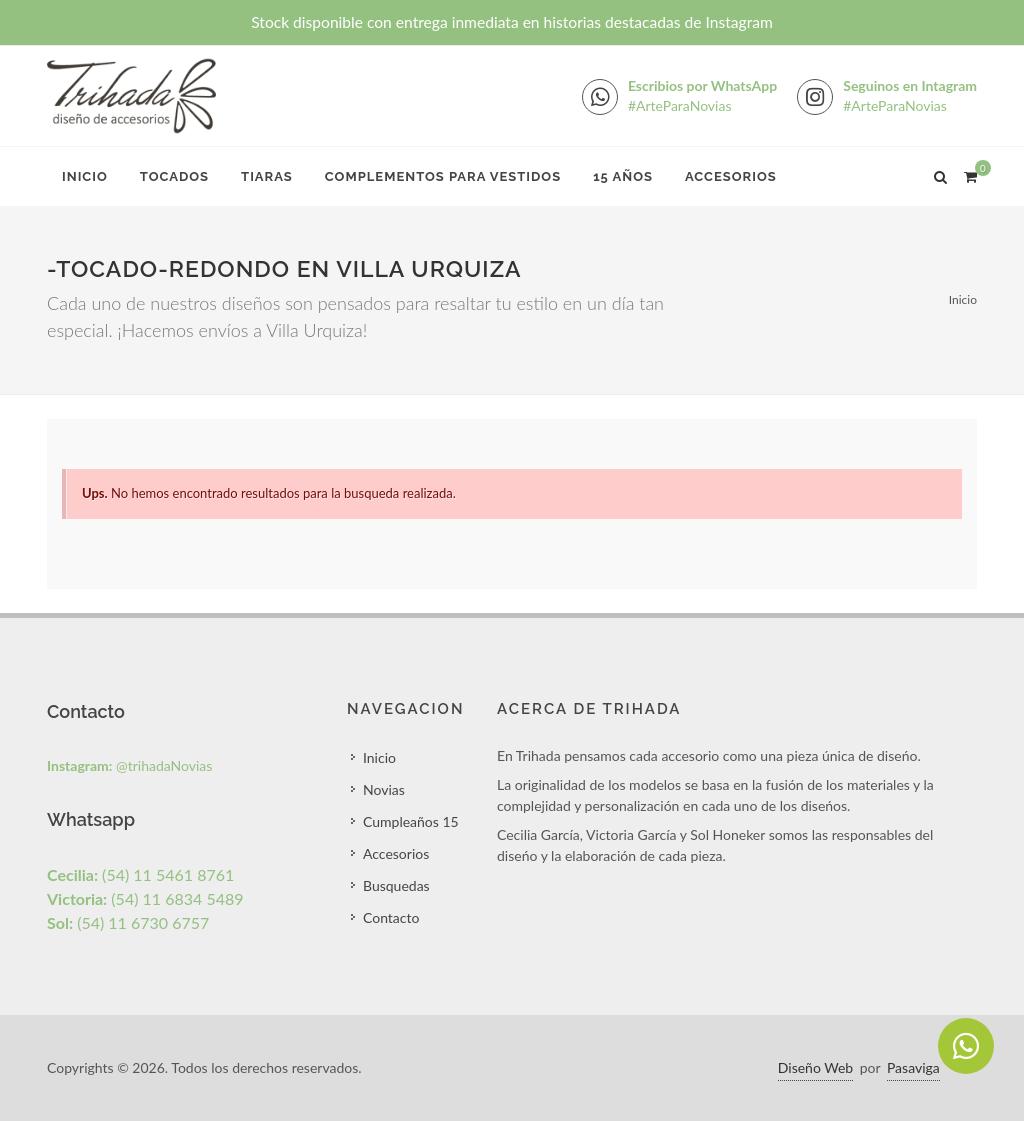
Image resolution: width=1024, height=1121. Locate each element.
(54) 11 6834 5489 (145, 898)
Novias (384, 789)
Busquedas (396, 885)
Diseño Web (815, 1067)
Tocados (174, 176)
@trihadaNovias (129, 765)
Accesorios (731, 176)
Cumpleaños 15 (411, 821)
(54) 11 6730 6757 (128, 922)
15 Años (623, 176)
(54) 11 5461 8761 (140, 874)
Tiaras (267, 176)
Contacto (391, 917)
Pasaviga (913, 1067)
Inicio (85, 176)
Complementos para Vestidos (443, 176)
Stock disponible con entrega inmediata (512, 22)
